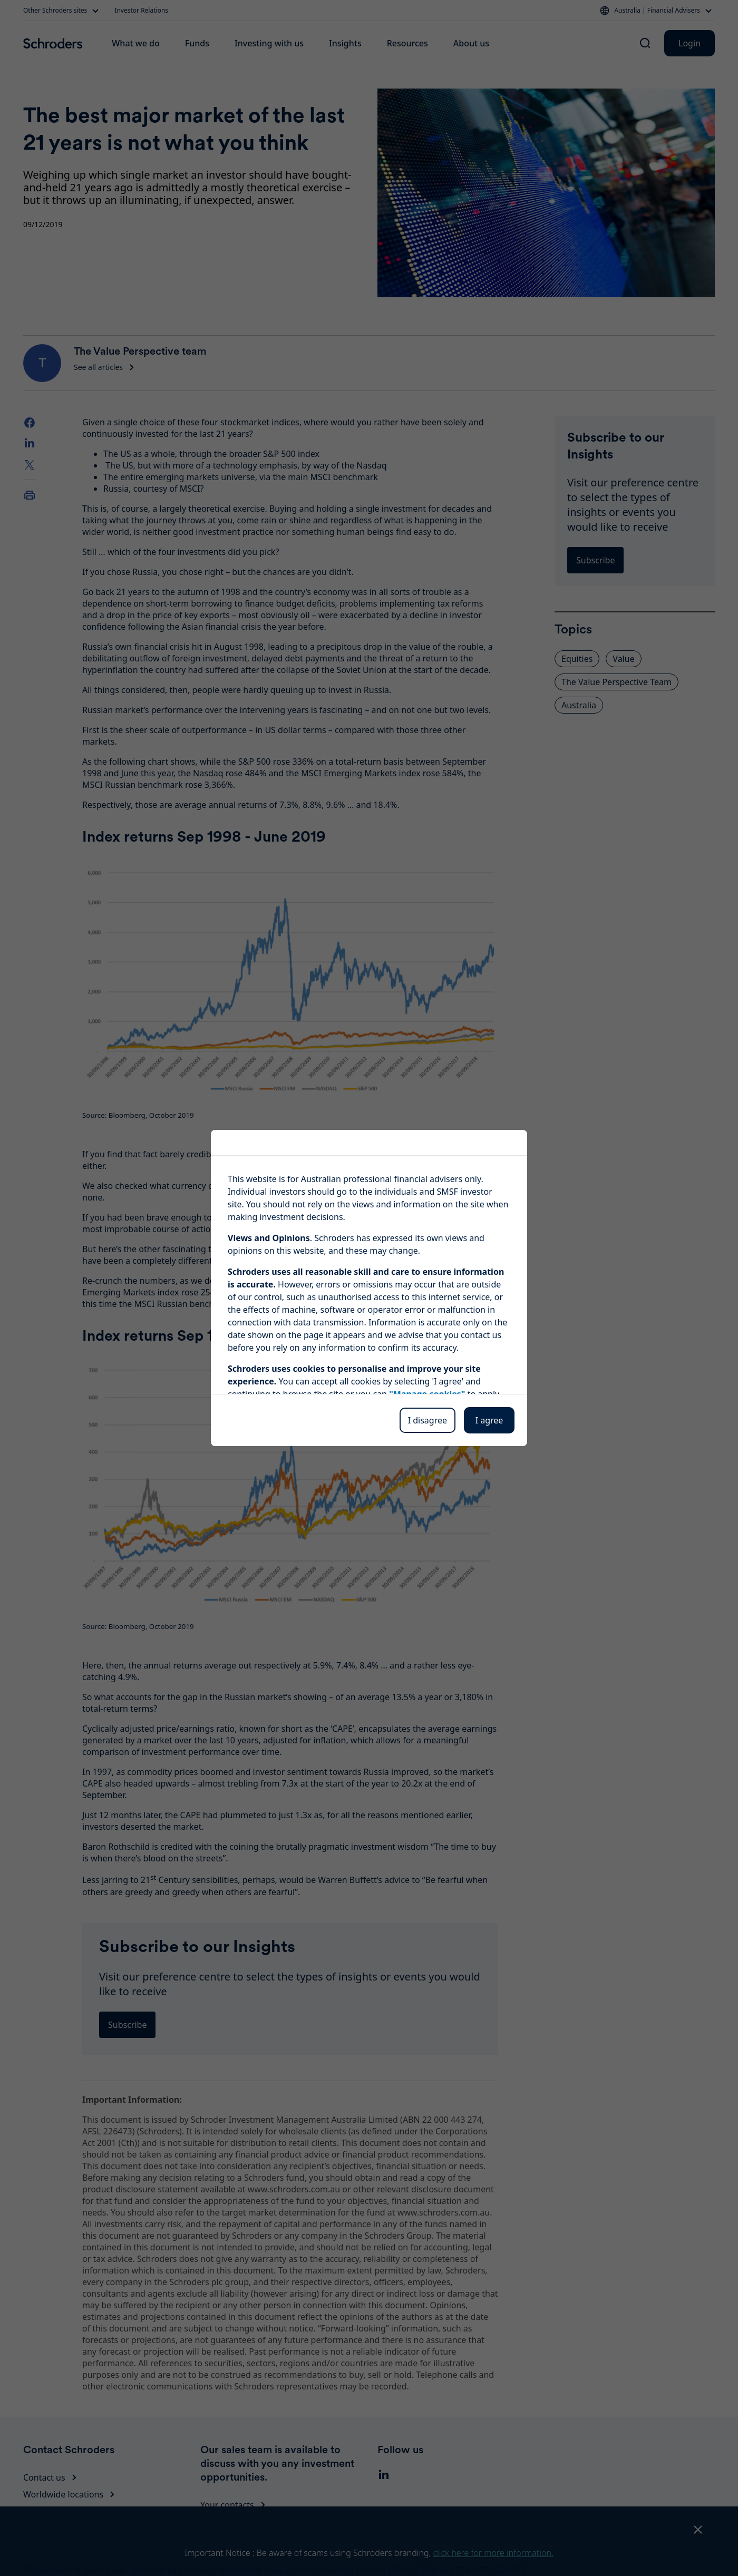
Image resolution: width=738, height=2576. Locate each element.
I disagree (427, 1420)
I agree (489, 1420)
